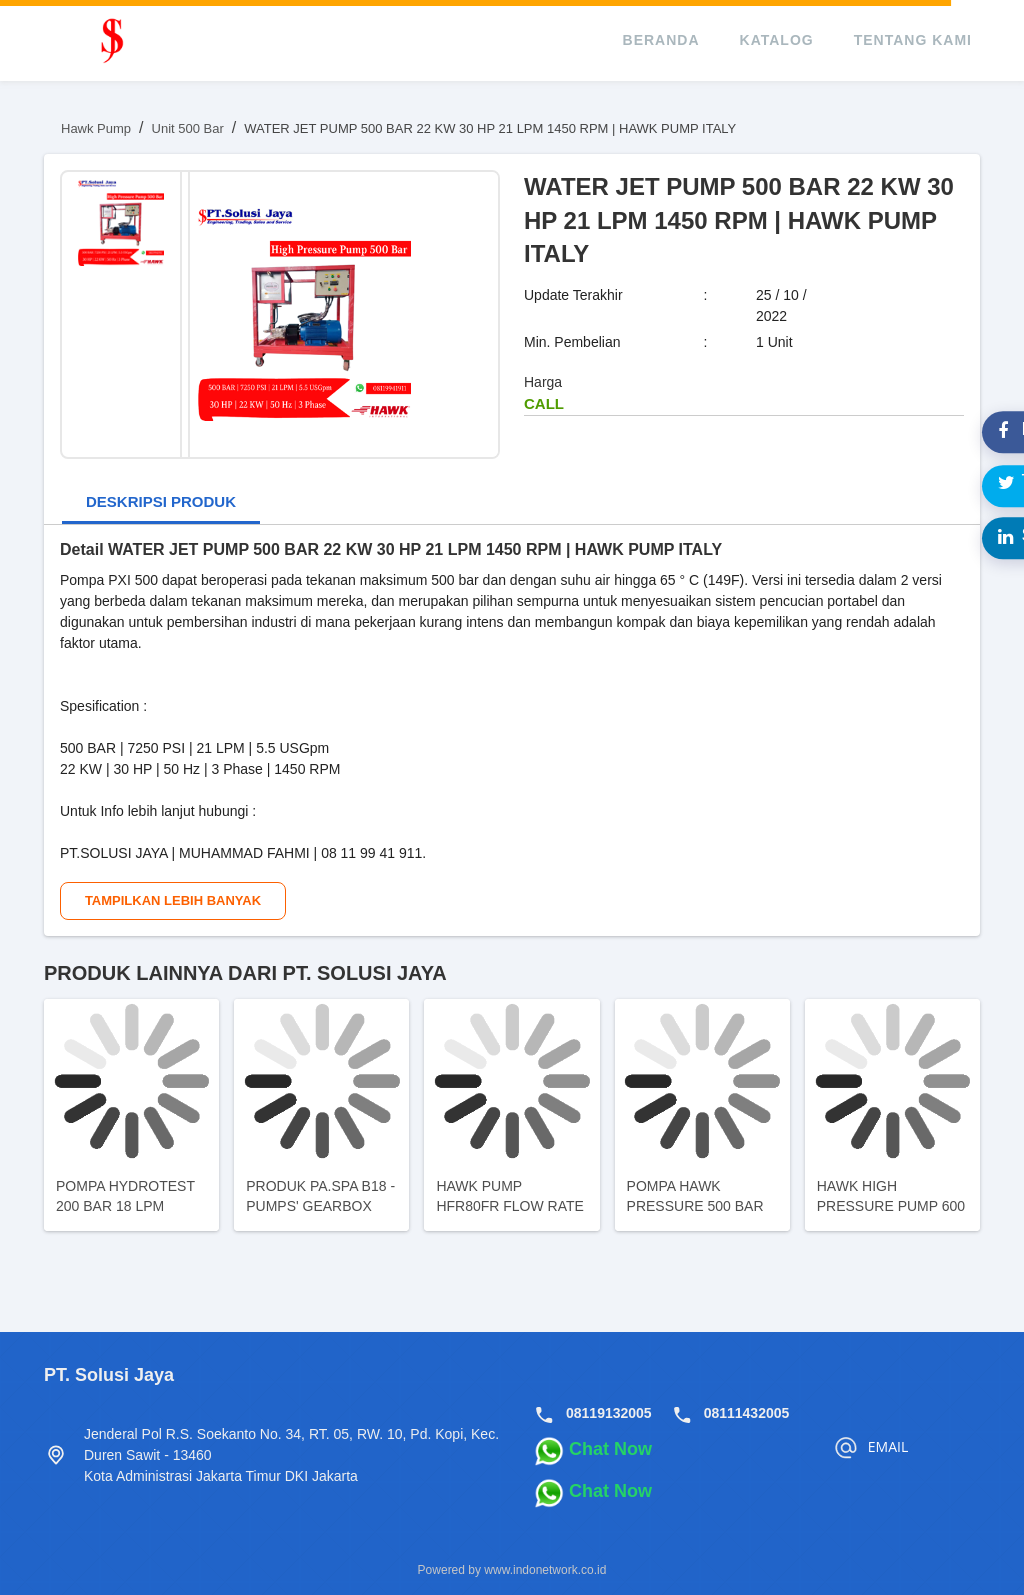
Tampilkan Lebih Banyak (173, 900)
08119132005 (609, 1413)
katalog (777, 40)
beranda (661, 40)
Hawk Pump (96, 128)
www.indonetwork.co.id (545, 1570)
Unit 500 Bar (188, 128)
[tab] (161, 503)
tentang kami (913, 40)
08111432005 (747, 1413)
